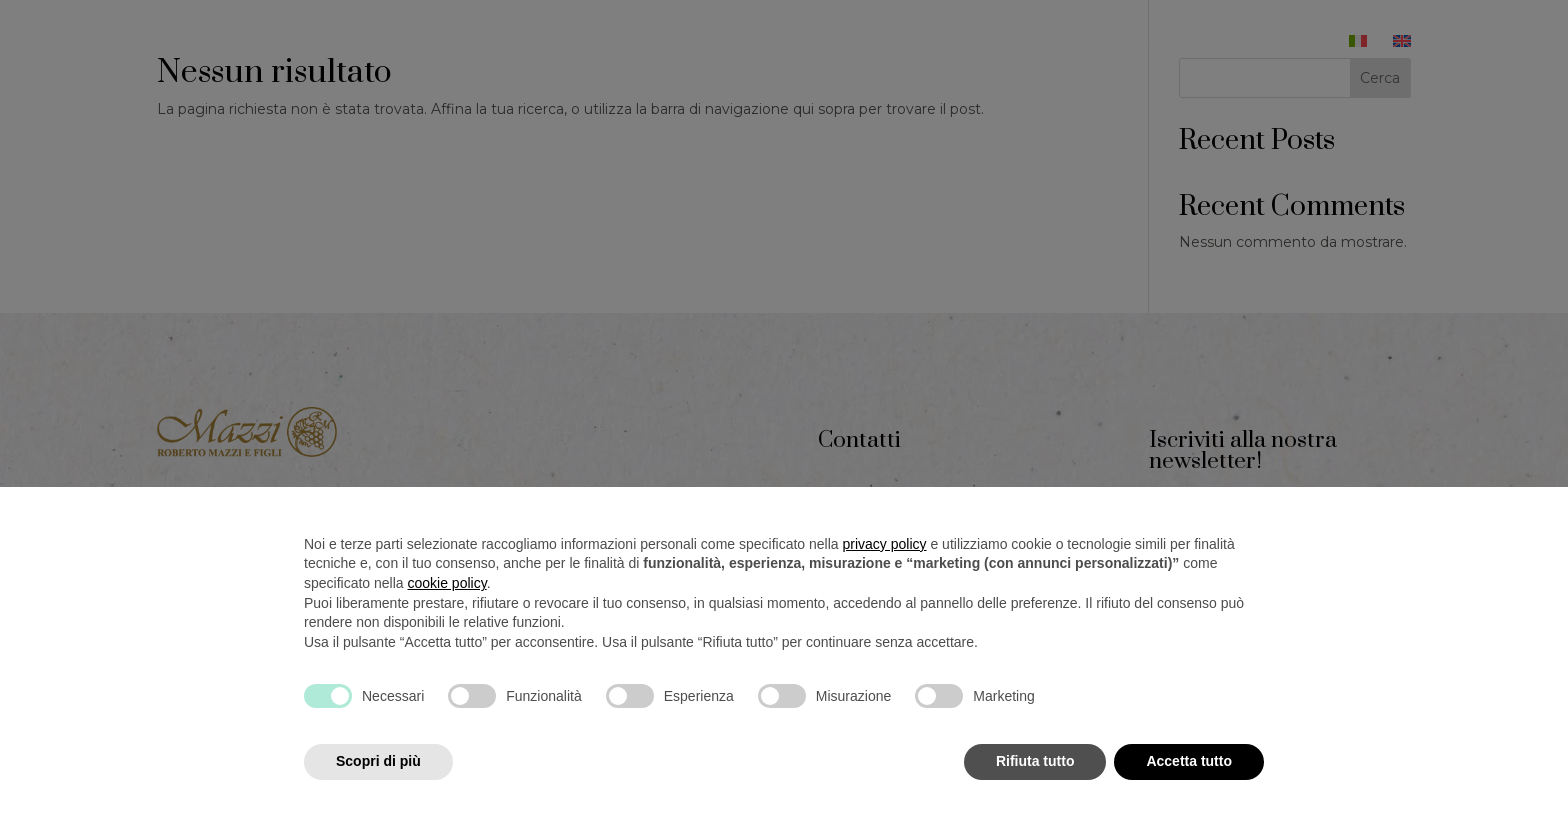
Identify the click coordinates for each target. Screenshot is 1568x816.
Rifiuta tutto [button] (1035, 761)
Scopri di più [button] (378, 761)
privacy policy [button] (885, 544)
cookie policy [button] (447, 583)
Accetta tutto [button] (1189, 761)
